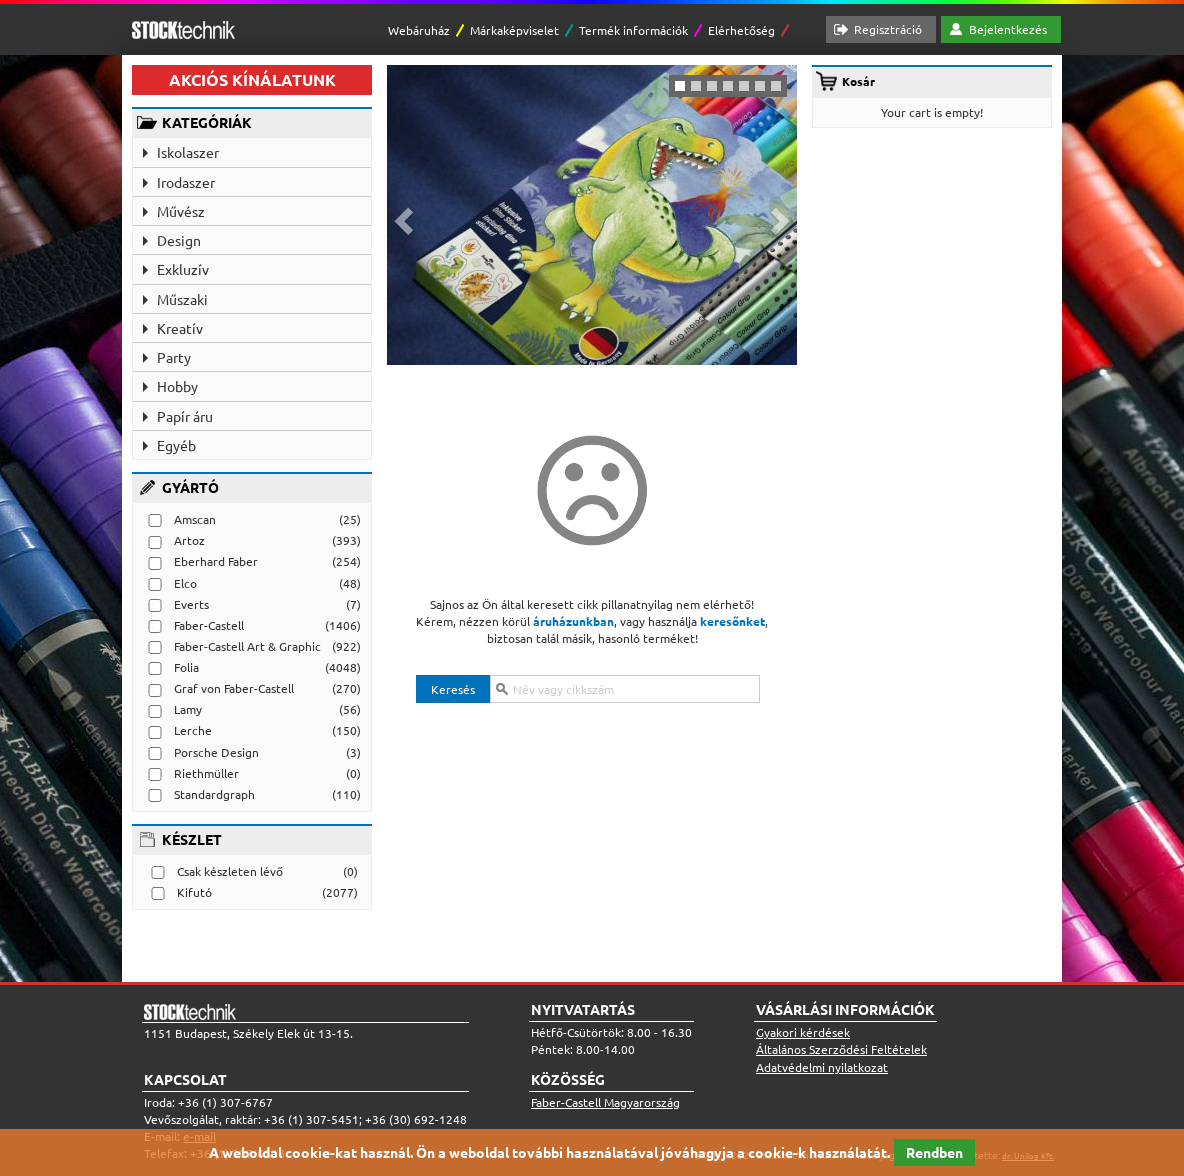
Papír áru (185, 416)
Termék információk (633, 30)
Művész (181, 211)
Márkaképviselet (514, 30)
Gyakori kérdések (803, 1032)
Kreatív (180, 328)
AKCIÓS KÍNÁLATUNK (252, 79)
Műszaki (182, 299)
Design (179, 240)
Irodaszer (186, 182)
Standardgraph (214, 794)
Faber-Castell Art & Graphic (247, 646)
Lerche (193, 730)
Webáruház (419, 30)
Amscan (195, 519)
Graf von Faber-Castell (234, 688)
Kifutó (194, 892)
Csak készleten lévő (230, 871)
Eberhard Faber (216, 561)
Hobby (177, 386)
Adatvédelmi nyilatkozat (822, 1067)
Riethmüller (206, 773)
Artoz (189, 540)
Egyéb (176, 445)
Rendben (934, 1152)
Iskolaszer (188, 152)
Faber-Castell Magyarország (605, 1102)
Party (174, 357)
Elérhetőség (741, 30)
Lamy (188, 709)
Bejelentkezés (1008, 29)
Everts (191, 604)
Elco (185, 583)
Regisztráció (888, 29)
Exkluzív (183, 269)
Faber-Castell (209, 625)
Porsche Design (216, 752)
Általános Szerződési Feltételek (841, 1049)
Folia (186, 667)
